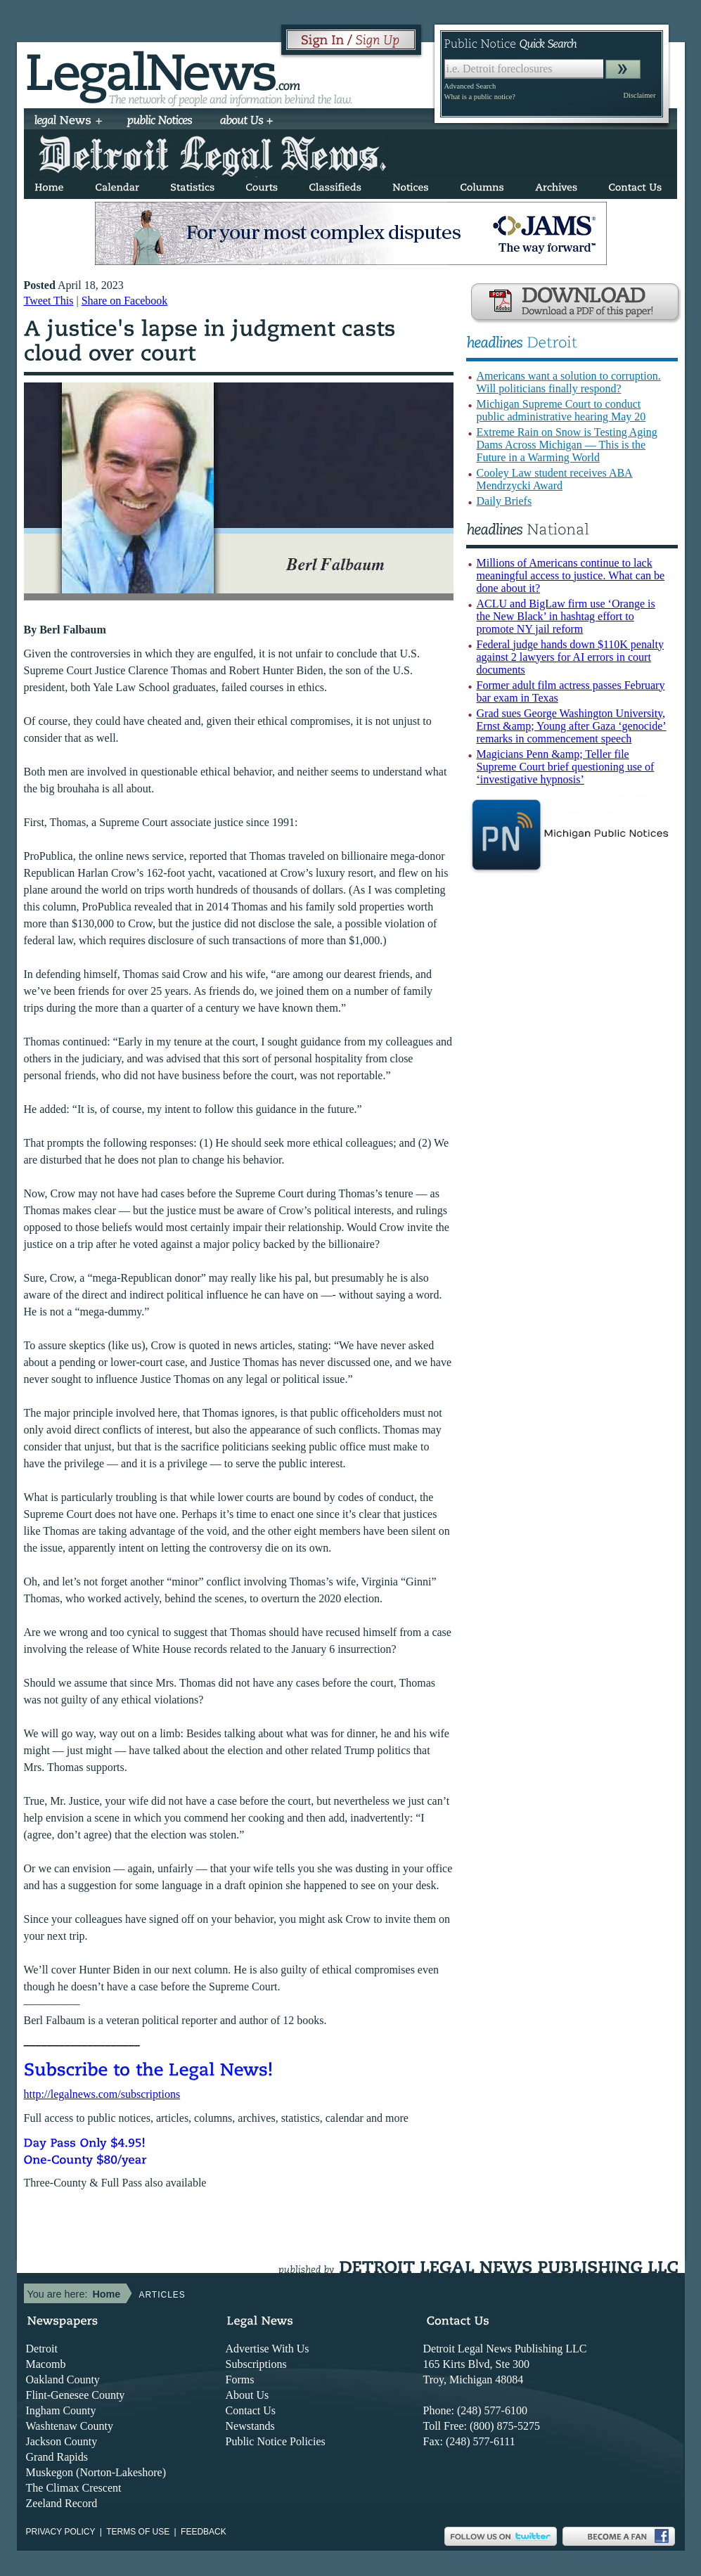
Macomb (46, 2364)
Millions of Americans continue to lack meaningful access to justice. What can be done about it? (571, 575)
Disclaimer (639, 95)
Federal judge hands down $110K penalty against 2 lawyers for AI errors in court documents (570, 657)
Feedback (203, 2532)
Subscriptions (256, 2364)
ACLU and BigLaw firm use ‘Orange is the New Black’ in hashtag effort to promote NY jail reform (566, 616)
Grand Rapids (57, 2457)
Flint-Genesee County (75, 2395)
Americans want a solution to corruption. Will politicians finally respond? (569, 382)
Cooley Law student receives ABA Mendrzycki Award (555, 479)
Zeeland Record (62, 2503)
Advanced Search (470, 86)
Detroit (42, 2349)
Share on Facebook (125, 301)
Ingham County (61, 2410)
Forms (240, 2379)
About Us (247, 2395)
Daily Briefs (504, 501)
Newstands (250, 2426)
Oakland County (63, 2379)
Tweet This (49, 301)
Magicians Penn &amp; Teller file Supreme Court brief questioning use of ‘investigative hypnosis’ (566, 766)
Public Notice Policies (276, 2441)
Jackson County (62, 2441)
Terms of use (137, 2532)
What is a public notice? (479, 97)
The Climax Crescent (74, 2488)
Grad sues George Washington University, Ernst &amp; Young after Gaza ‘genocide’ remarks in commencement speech (572, 726)
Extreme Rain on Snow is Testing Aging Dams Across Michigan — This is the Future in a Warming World (567, 444)
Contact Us (251, 2410)
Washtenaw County (69, 2426)
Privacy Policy (61, 2532)
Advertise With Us (267, 2349)
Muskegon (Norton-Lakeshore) (96, 2472)
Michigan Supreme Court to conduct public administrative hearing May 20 (561, 410)
